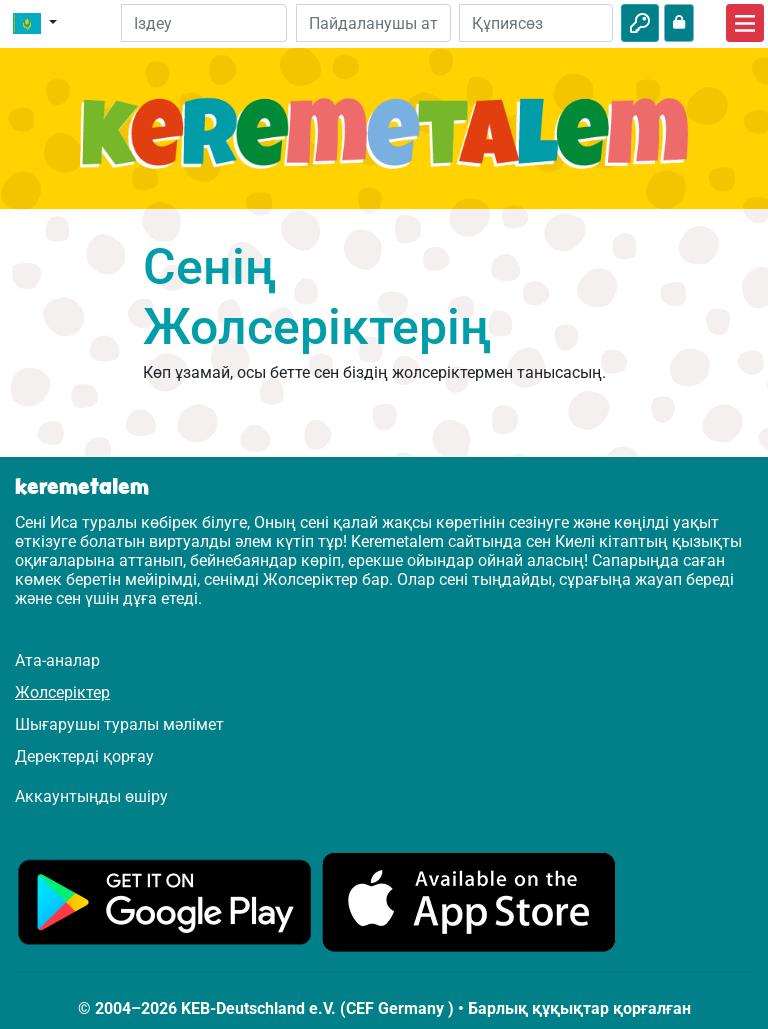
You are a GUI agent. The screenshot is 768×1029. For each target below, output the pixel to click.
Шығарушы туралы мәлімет (119, 724)
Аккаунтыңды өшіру (91, 796)
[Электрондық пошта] (373, 23)
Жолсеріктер (62, 692)
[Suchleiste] (204, 23)
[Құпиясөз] (536, 23)
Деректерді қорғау (84, 756)
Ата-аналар (57, 660)
